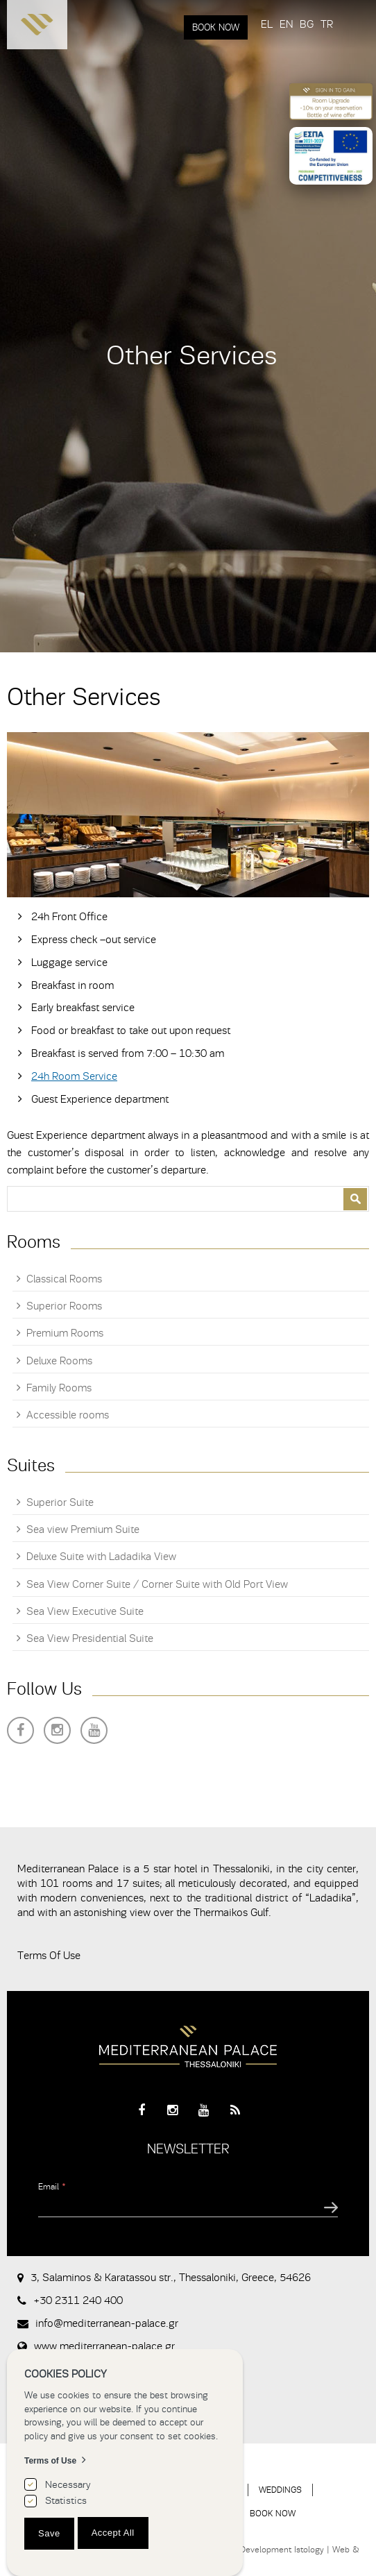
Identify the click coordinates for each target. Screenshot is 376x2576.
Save (49, 2533)
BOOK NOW (215, 27)
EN (286, 24)
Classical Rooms (64, 1279)
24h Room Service (74, 1076)
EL (267, 24)
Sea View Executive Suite (85, 1611)
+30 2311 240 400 (78, 2300)
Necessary (68, 2485)
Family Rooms (59, 1388)
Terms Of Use (48, 1955)
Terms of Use (50, 2461)
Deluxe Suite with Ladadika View (101, 1556)
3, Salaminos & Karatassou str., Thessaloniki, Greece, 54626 (171, 2277)
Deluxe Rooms (59, 1361)
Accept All (113, 2532)
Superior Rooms (64, 1306)
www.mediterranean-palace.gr (104, 2346)
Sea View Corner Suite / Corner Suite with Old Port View (157, 1584)
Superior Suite (60, 1502)
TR (327, 24)
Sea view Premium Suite (82, 1529)
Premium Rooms (64, 1333)
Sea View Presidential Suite (89, 1638)
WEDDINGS (280, 2489)
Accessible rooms (67, 1415)
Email (52, 2186)
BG (307, 24)
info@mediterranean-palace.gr (106, 2323)
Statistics (66, 2501)
